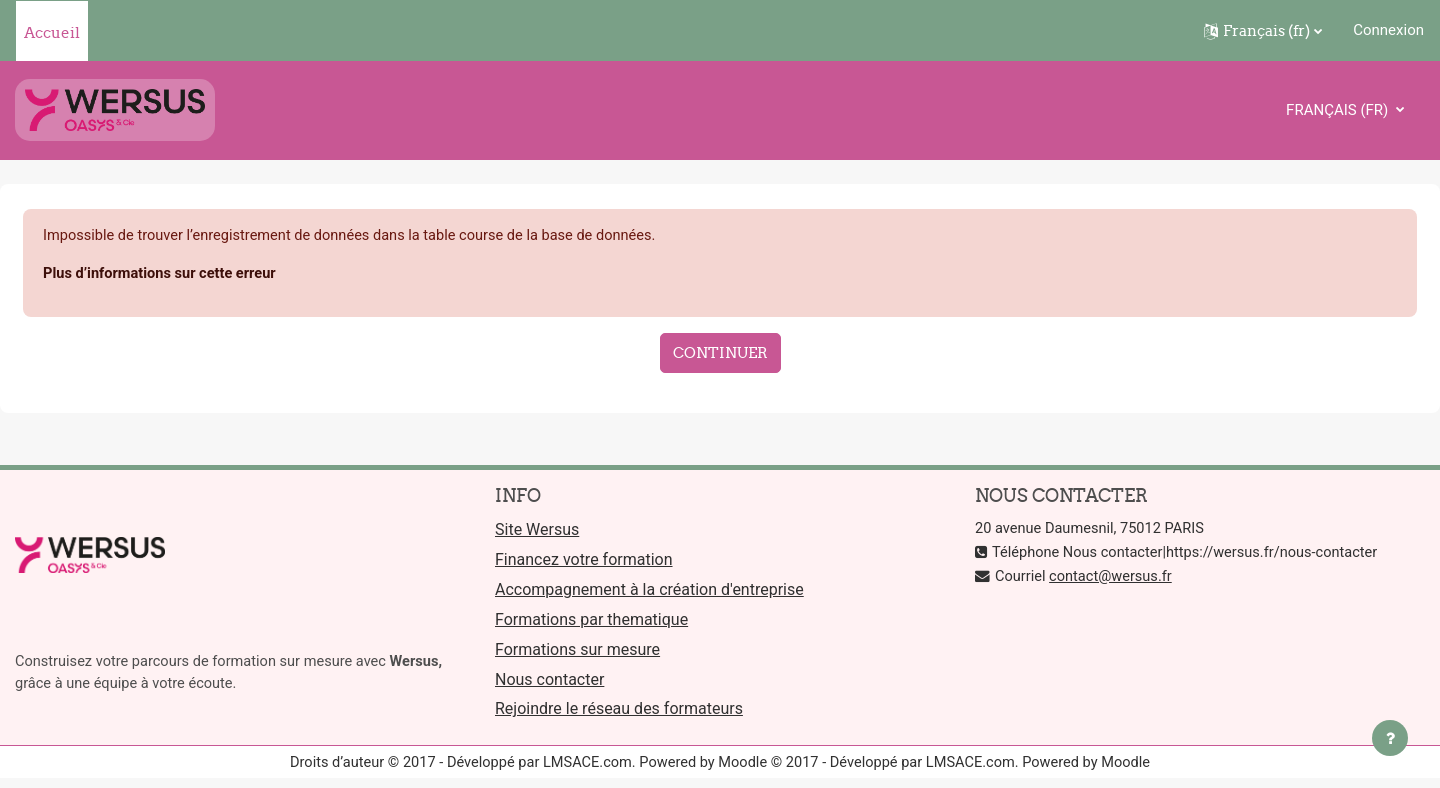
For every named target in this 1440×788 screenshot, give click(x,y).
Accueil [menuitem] (52, 32)
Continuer (720, 353)
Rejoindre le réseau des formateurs (619, 715)
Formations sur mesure (577, 654)
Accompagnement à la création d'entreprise (649, 593)
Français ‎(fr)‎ (1339, 110)
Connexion (1388, 30)
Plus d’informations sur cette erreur (163, 275)
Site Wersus (537, 532)
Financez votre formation (584, 562)
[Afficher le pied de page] (1390, 738)
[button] (1263, 31)
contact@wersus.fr (1114, 578)
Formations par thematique (591, 623)
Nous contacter (549, 684)
